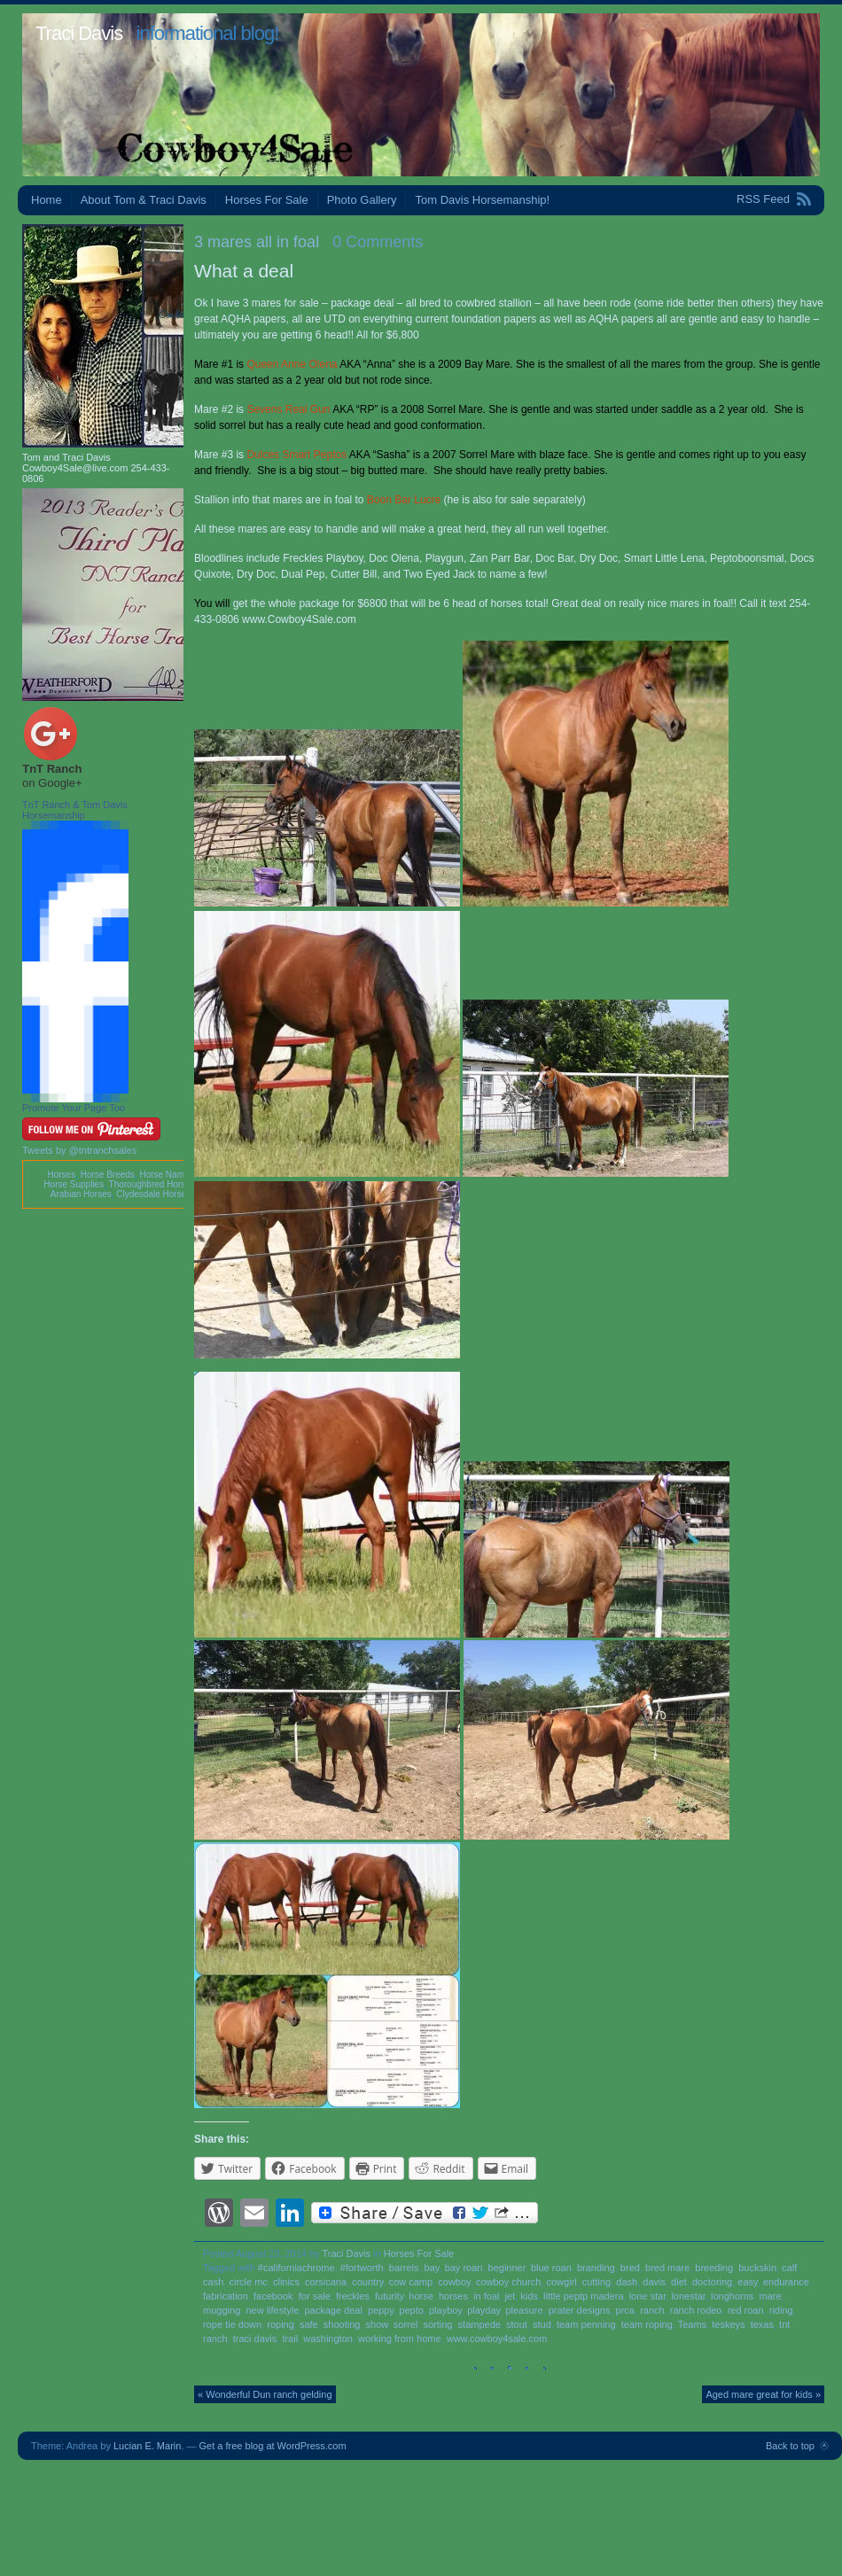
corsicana (326, 2281)
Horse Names (166, 1174)
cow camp (411, 2281)
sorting (437, 2324)
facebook (273, 2296)
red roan (746, 2310)
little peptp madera (583, 2296)
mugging (221, 2310)
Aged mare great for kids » (763, 2394)
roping (280, 2324)
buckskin (757, 2267)
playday (483, 2310)
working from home (399, 2338)
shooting (342, 2324)
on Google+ (52, 783)
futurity (389, 2296)
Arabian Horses (81, 1194)
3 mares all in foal (256, 242)
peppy (381, 2310)
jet (510, 2296)
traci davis (255, 2338)
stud (542, 2324)
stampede (479, 2324)
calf (789, 2267)
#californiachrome (296, 2267)
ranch (652, 2310)
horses (453, 2296)
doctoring (712, 2281)
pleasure (523, 2310)
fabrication (225, 2296)
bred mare (667, 2267)
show (377, 2324)
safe (309, 2324)
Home (46, 199)
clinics (286, 2281)
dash (626, 2281)
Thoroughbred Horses (152, 1184)
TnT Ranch (52, 768)
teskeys (728, 2324)
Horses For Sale (266, 199)
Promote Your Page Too (73, 1107)
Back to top (790, 2445)
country (367, 2281)
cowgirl (561, 2281)
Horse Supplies (73, 1184)
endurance (786, 2281)
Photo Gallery (362, 199)
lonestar (688, 2296)
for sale (315, 2296)
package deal (333, 2310)
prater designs (580, 2310)
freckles (353, 2296)
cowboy (454, 2281)
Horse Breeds (108, 1174)
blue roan (551, 2267)
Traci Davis (78, 33)
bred (630, 2267)
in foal (486, 2296)
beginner (507, 2267)
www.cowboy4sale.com (497, 2338)
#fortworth (362, 2267)
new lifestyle (272, 2310)
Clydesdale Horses (153, 1194)
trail (290, 2338)
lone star (648, 2296)
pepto (411, 2310)
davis (654, 2281)
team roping (647, 2324)
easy (747, 2281)
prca (625, 2310)
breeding (714, 2267)
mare (770, 2296)
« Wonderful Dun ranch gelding (264, 2394)
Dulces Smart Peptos (296, 454)
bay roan (464, 2267)
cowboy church (508, 2281)
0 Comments (377, 242)
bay (432, 2267)
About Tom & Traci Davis (144, 199)
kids (529, 2296)
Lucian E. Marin (147, 2445)
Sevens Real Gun (288, 409)
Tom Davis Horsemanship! (482, 199)
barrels (404, 2267)
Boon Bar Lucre (403, 500)
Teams (692, 2324)
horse (421, 2296)
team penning (586, 2324)
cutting (596, 2281)
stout (516, 2324)
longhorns (732, 2296)
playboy (445, 2310)
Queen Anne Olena (291, 364)
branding (596, 2267)
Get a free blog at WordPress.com (273, 2445)
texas (762, 2324)
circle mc (248, 2281)
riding (781, 2310)
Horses (61, 1174)
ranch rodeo (696, 2310)
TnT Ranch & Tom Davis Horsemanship (75, 810)
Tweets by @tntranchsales (79, 1150)
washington (328, 2338)
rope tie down (232, 2324)
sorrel (406, 2324)
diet (679, 2281)
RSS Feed (763, 199)
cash (213, 2281)
